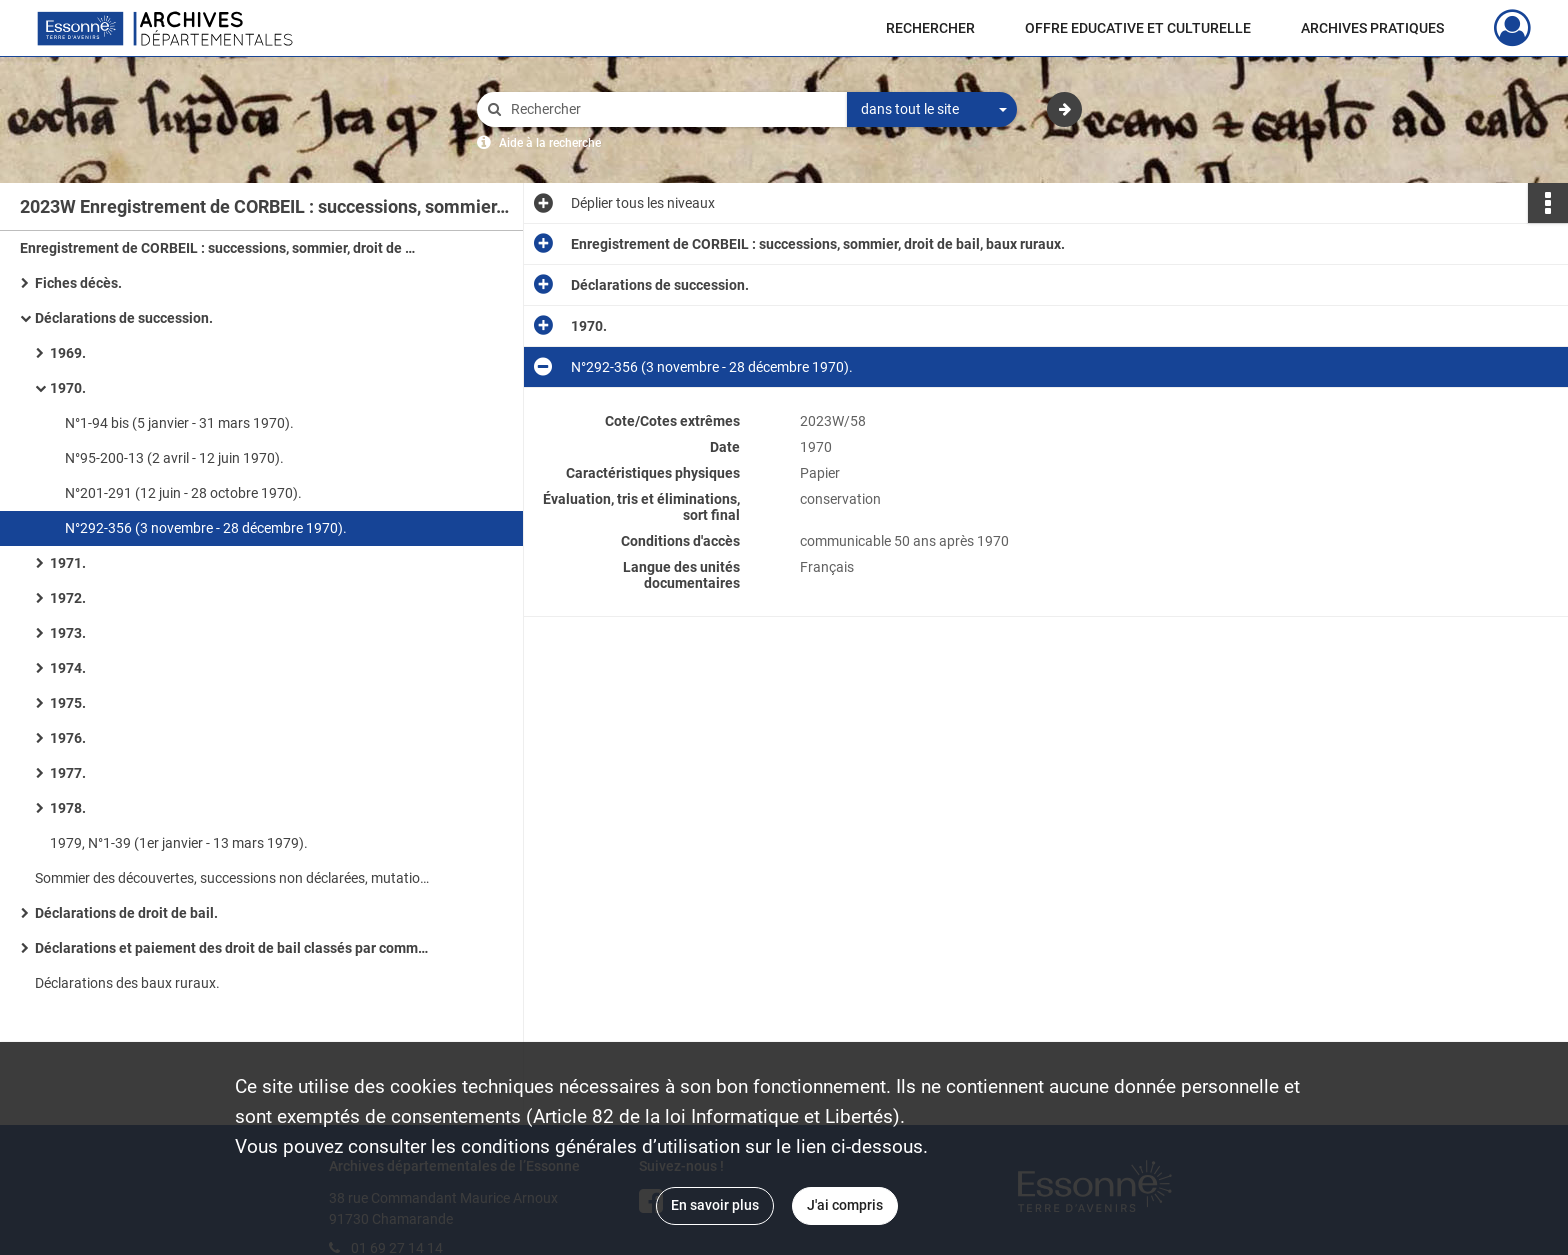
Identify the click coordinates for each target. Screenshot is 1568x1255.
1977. (68, 773)
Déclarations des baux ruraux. (127, 983)
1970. (68, 388)
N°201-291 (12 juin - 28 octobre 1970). (183, 493)
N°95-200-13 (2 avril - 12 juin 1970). (174, 458)
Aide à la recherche (550, 143)
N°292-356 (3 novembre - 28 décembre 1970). (206, 528)
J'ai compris (845, 1205)
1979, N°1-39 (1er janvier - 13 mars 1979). (179, 843)
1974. (68, 668)
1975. (68, 703)
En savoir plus (715, 1205)
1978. (68, 808)
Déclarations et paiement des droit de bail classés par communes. (235, 948)
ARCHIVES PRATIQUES (1372, 28)
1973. (68, 633)
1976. (68, 738)
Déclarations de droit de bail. (126, 913)
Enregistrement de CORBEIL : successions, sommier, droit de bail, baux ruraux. (220, 248)
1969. (68, 353)
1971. (68, 563)
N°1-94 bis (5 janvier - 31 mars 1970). (179, 423)
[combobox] (932, 110)
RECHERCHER (930, 28)
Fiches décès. (78, 283)
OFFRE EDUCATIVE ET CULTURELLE (1138, 28)
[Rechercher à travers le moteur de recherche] (672, 109)
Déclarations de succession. (124, 318)
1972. (68, 598)
